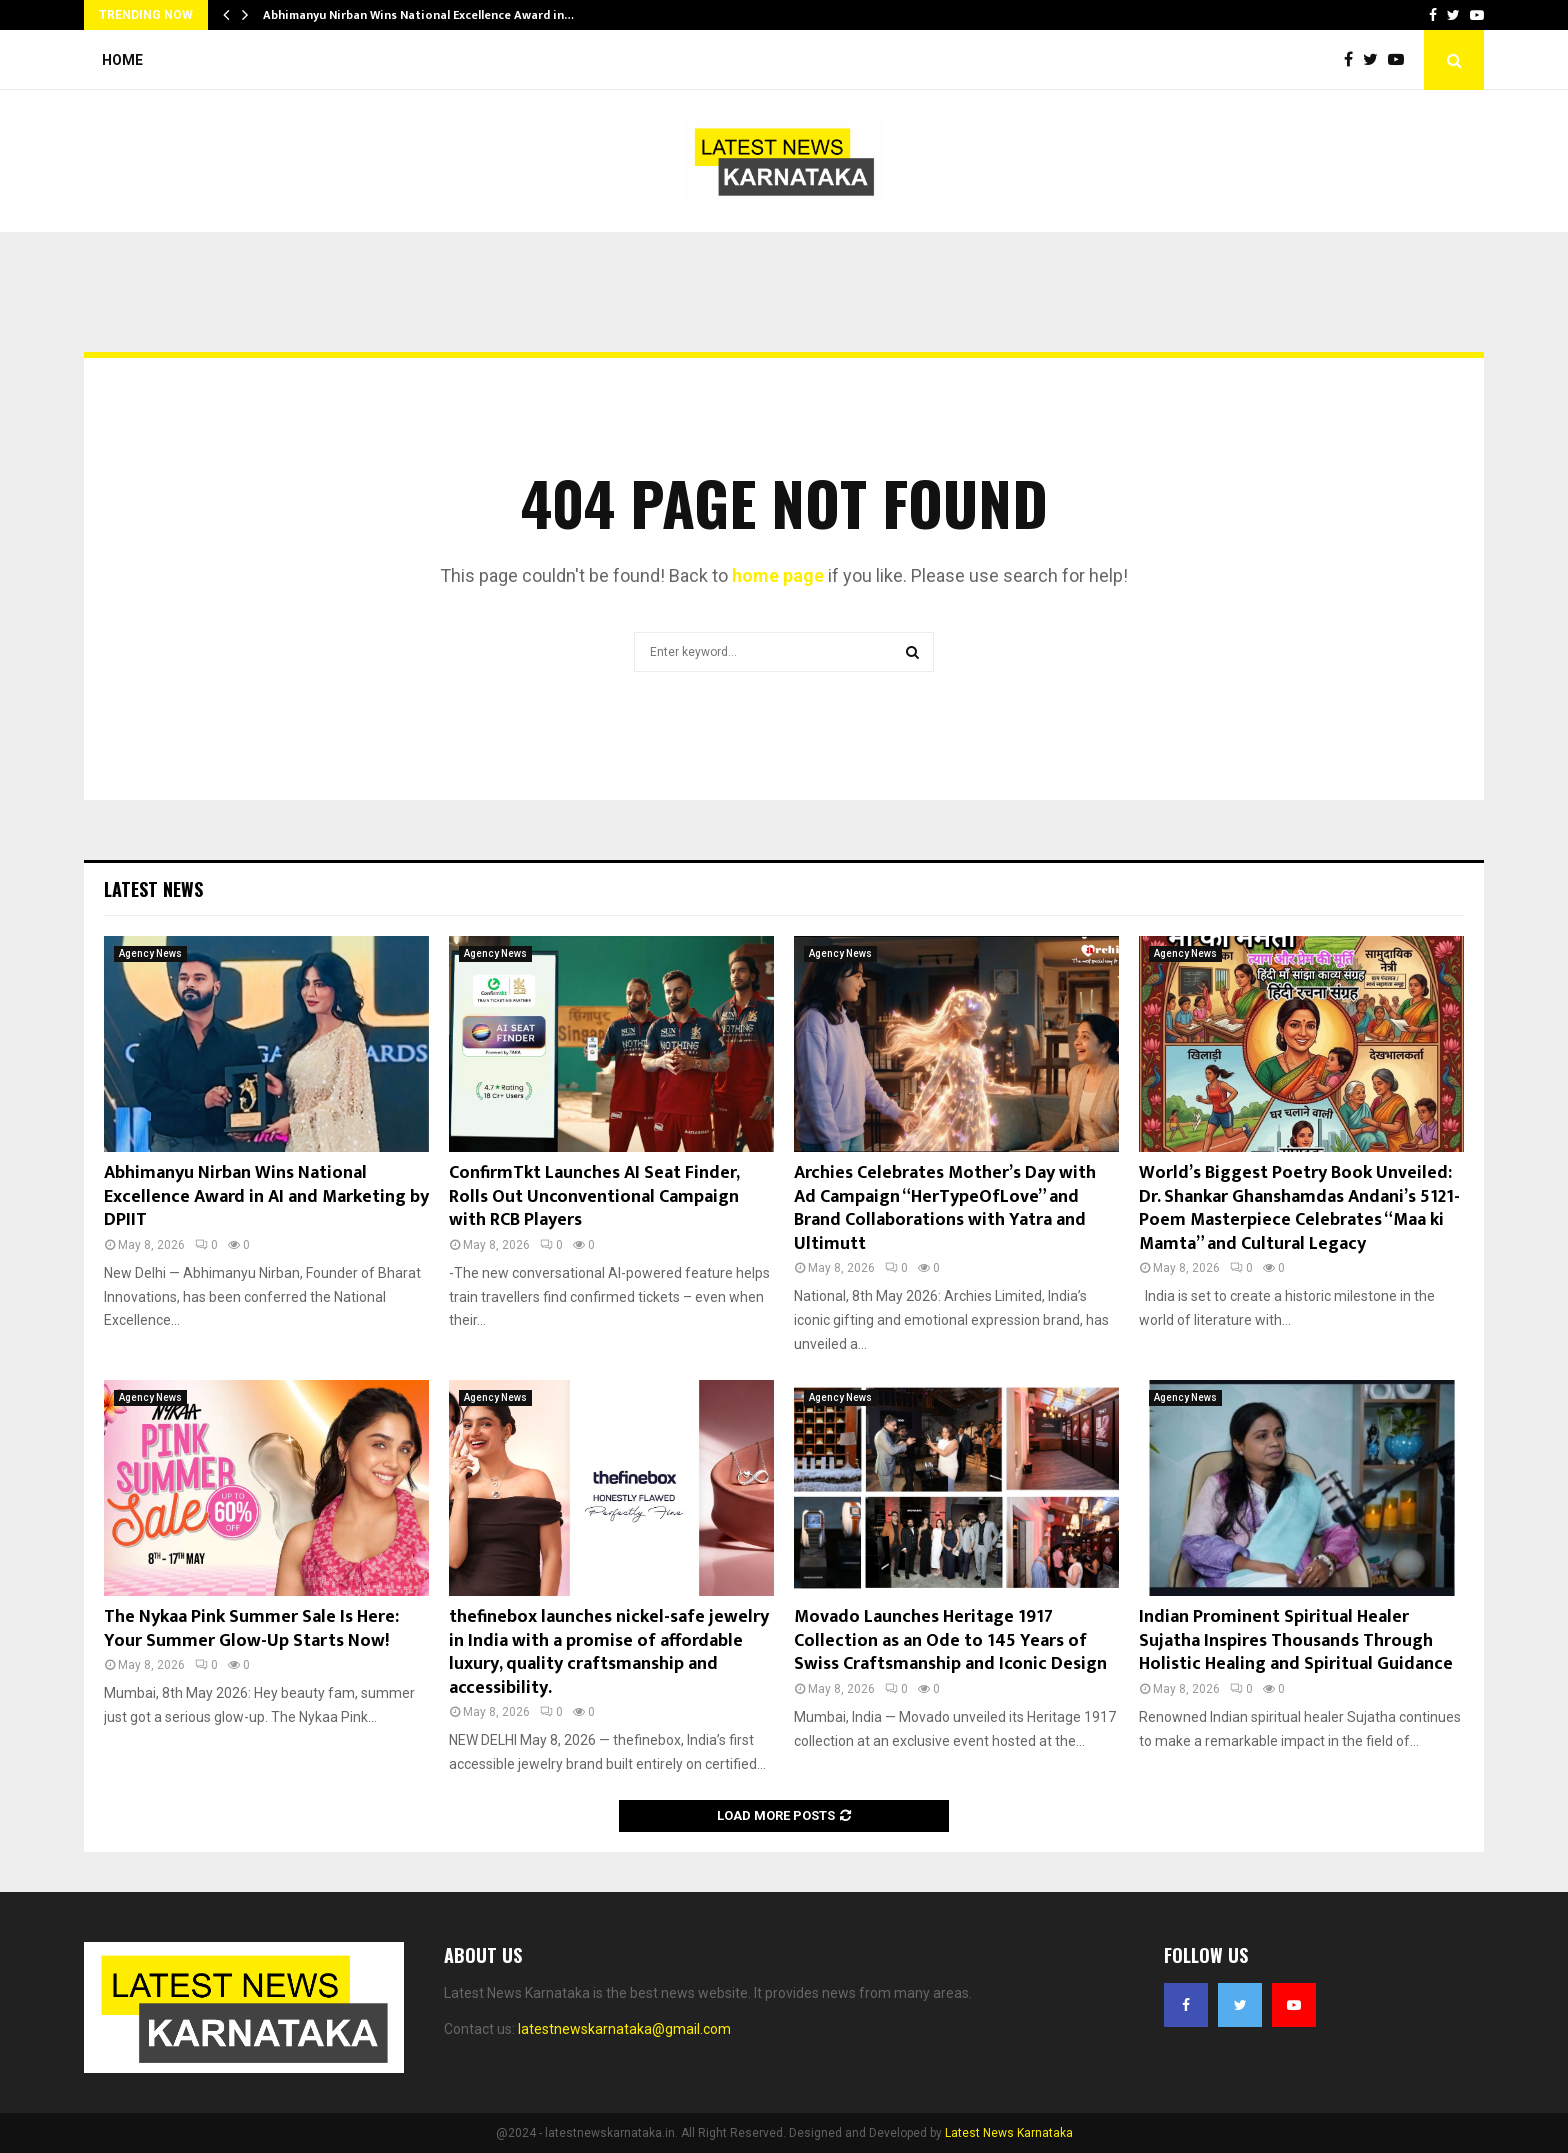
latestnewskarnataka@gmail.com (624, 2029)
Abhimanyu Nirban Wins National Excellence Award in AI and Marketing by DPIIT (266, 1196)
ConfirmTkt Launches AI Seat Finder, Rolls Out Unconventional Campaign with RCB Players (594, 1196)
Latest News (153, 889)
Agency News (150, 953)
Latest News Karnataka (1009, 2133)
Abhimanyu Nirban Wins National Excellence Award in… (418, 15)
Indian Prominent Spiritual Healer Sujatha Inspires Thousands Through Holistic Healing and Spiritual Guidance (1296, 1640)
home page (778, 575)
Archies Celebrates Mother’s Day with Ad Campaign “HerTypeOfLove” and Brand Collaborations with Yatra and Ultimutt (945, 1208)
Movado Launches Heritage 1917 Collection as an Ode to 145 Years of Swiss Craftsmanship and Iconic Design (950, 1640)
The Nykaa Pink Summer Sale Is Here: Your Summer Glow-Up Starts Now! (251, 1628)
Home (122, 60)
